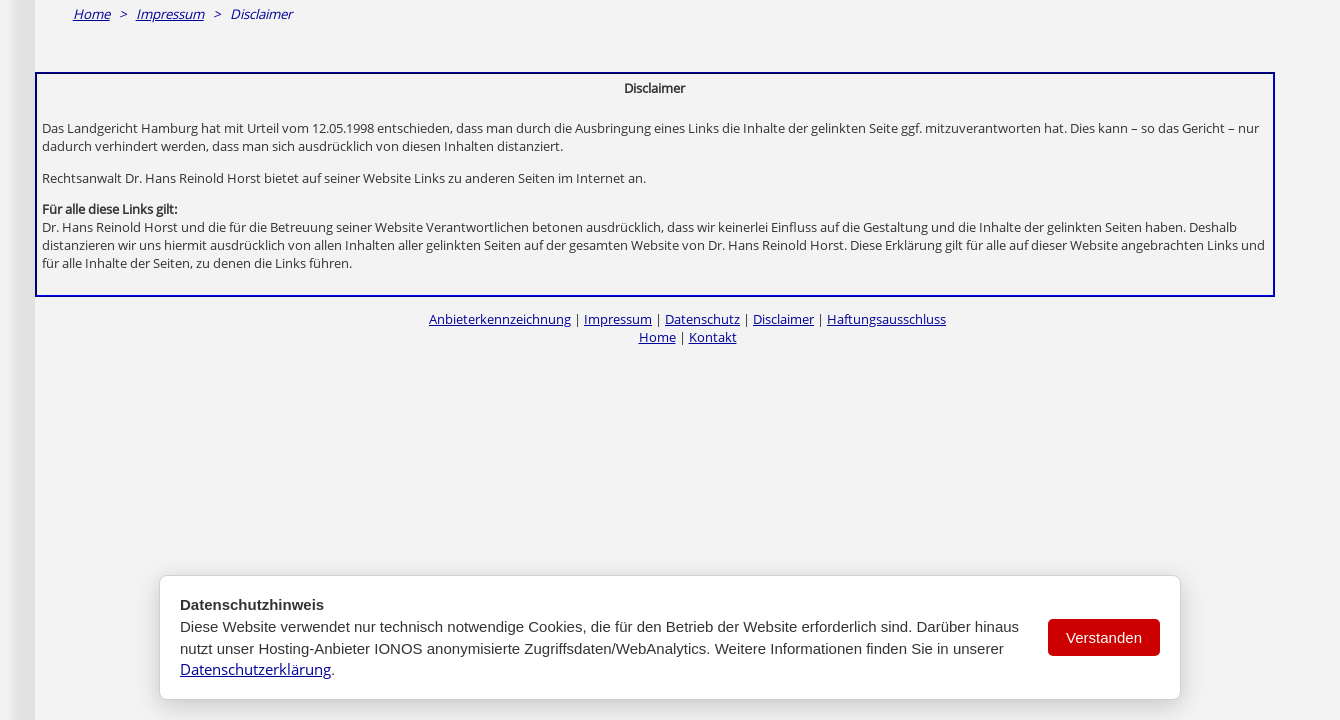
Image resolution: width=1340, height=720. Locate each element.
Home (91, 14)
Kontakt (713, 337)
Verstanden (1104, 637)
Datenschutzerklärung (255, 669)
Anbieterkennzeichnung (500, 319)
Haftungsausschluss (886, 319)
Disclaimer (783, 319)
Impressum (170, 14)
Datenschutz (702, 319)
